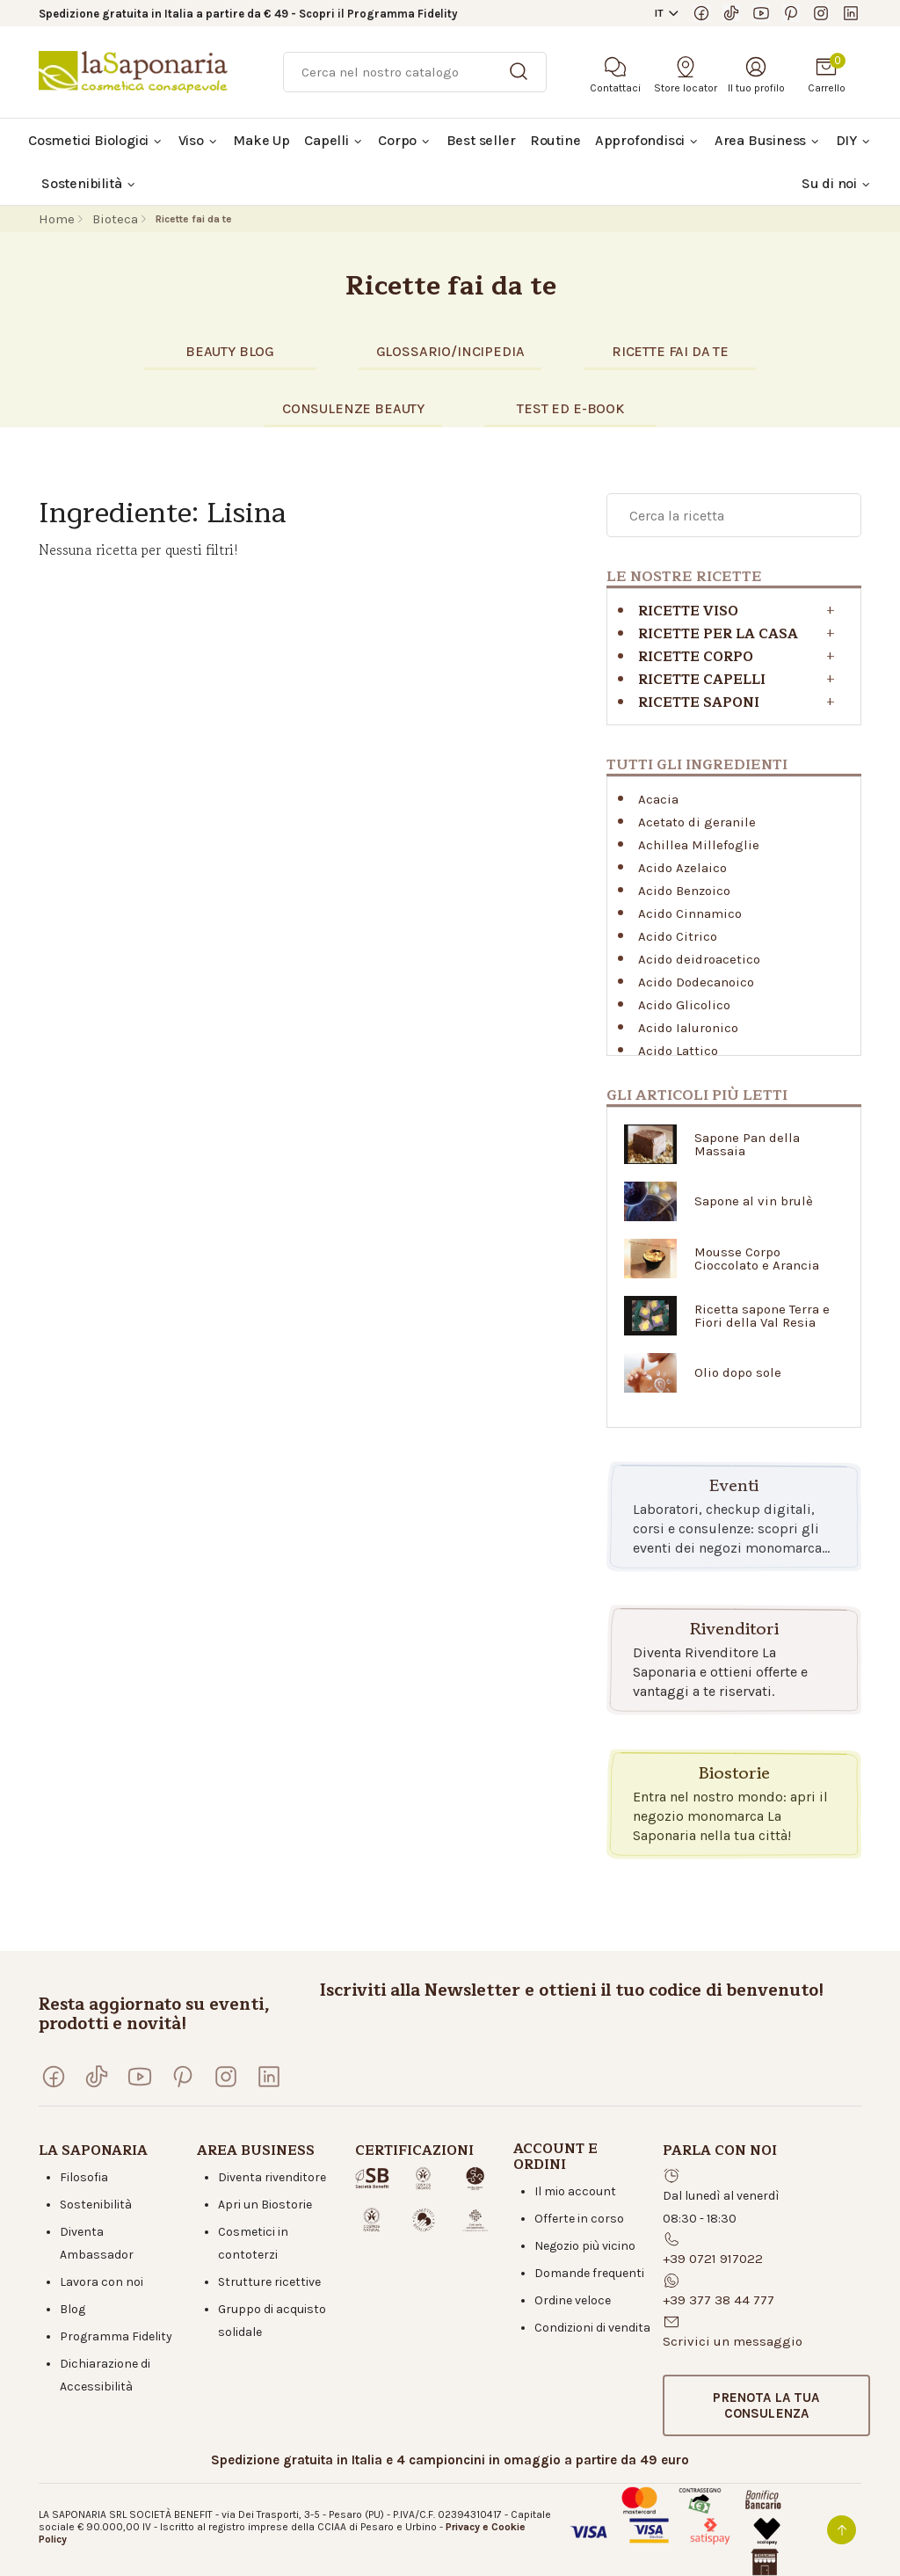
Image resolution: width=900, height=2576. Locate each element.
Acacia (658, 799)
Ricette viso (688, 611)
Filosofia (84, 2177)
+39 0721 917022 (713, 2259)
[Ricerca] (415, 72)
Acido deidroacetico (699, 959)
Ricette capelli (702, 680)
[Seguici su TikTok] (731, 13)
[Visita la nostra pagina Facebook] (701, 13)
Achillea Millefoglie (698, 845)
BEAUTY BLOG (229, 351)
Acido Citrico (677, 936)
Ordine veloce (572, 2300)
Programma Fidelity (116, 2336)
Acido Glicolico (684, 1005)
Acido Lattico (678, 1051)
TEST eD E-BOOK (570, 408)
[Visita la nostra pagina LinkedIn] (851, 13)
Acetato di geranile (697, 822)
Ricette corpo (695, 657)
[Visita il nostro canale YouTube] (761, 13)
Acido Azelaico (682, 868)
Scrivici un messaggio (732, 2341)
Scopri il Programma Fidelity (378, 13)
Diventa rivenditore (272, 2177)
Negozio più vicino (584, 2245)
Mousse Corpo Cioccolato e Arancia (756, 1259)
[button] (766, 2405)
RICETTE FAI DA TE (670, 351)
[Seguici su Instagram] (821, 13)
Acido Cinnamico (690, 913)
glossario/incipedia (450, 351)
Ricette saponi (698, 703)
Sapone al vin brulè (753, 1201)
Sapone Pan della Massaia (747, 1145)
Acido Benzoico (684, 891)
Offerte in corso (579, 2218)
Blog (72, 2309)
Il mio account (575, 2191)
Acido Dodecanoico (696, 982)
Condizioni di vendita (592, 2327)
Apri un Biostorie (265, 2204)
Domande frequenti (589, 2273)
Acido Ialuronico (688, 1028)
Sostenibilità (96, 2204)
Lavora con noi (101, 2281)
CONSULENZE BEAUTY (353, 408)
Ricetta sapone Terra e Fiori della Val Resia (762, 1316)
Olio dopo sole (737, 1372)
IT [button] (659, 13)
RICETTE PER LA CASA (718, 634)
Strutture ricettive (269, 2281)
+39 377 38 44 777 (718, 2300)
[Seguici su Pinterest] (791, 13)
